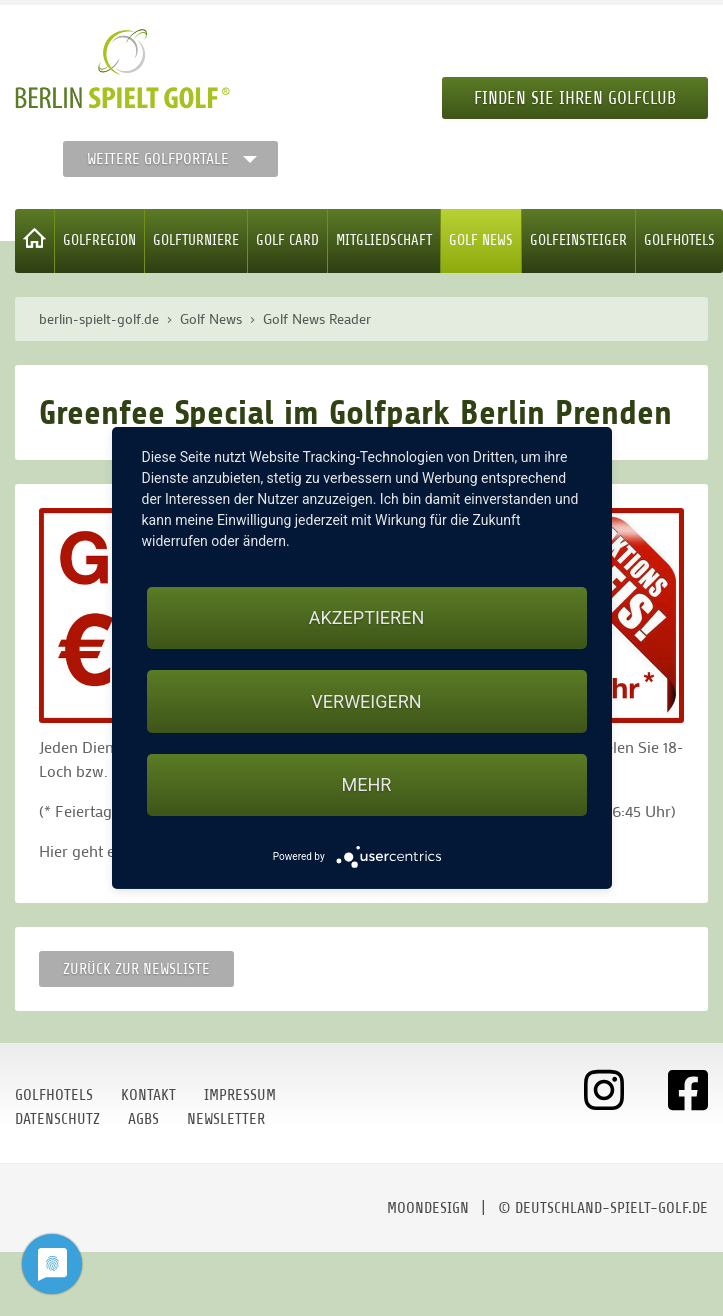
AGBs (143, 1119)
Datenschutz (57, 1119)
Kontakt (148, 1095)
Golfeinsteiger (578, 240)
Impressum (240, 1095)
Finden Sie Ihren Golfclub (575, 98)
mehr (367, 784)
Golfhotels (679, 240)
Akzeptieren (366, 617)
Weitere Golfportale (158, 159)
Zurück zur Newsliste (136, 969)
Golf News (481, 240)
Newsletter (226, 1119)
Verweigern (366, 701)
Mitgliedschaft (384, 240)
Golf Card (287, 240)
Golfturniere (196, 240)
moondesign (428, 1208)
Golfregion (99, 240)
